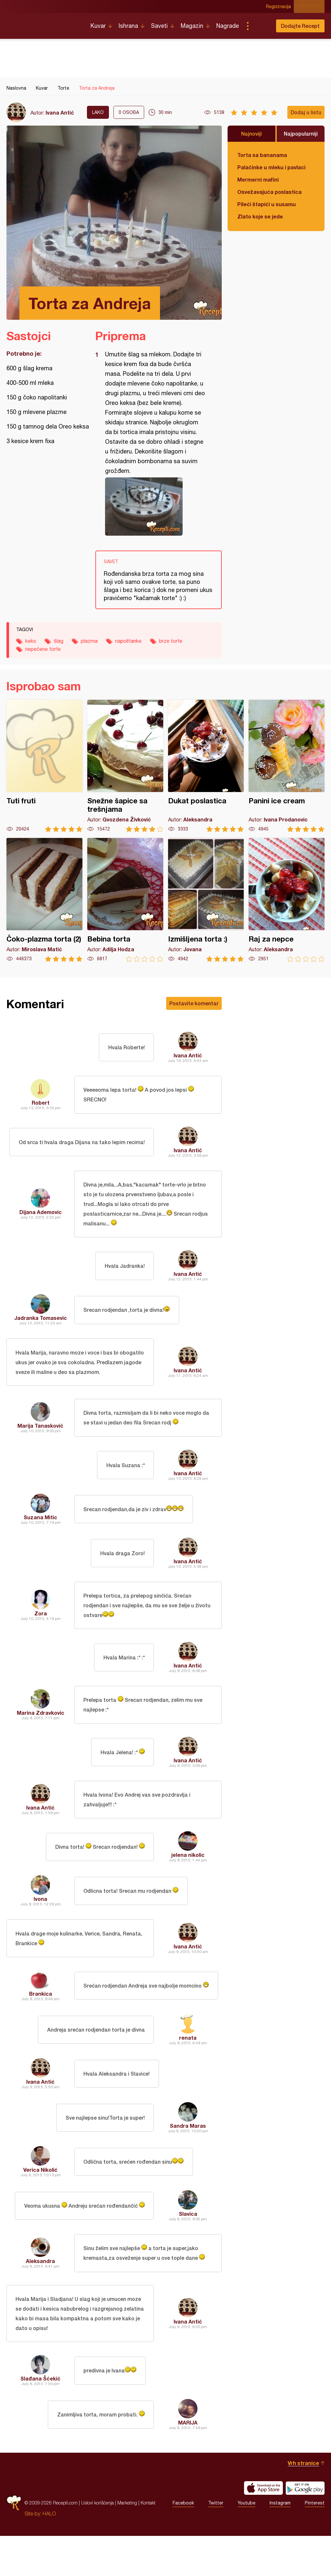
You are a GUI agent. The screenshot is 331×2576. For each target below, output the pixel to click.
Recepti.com (43, 23)
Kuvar (98, 25)
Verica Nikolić (40, 2204)
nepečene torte (43, 649)
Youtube (246, 2543)
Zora (40, 1637)
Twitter (215, 2543)
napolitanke (128, 641)
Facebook (183, 2543)
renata (188, 2072)
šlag (58, 641)
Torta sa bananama (262, 155)
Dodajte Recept (300, 26)
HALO (49, 2554)
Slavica (188, 2248)
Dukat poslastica (206, 766)
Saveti (159, 25)
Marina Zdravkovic (40, 1739)
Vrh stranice (303, 2503)
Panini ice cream (287, 766)
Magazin (192, 25)
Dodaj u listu (306, 112)
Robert (40, 1104)
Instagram (280, 2543)
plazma (89, 641)
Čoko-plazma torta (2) (44, 900)
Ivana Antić (60, 112)
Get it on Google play (305, 2528)
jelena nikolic (188, 1886)
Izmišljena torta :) (206, 900)
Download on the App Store (263, 2528)
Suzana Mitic (40, 1539)
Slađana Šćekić (40, 2418)
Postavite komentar (194, 1003)
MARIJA (188, 2462)
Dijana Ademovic (40, 1216)
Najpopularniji (301, 133)
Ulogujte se (312, 6)
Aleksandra (40, 2296)
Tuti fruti (44, 766)
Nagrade (227, 25)
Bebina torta (125, 900)
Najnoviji (251, 133)
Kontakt (148, 2543)
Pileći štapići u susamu (266, 204)
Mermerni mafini (258, 179)
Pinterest (315, 2543)
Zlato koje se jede (260, 216)
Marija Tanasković (40, 1446)
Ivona (40, 1930)
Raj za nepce (287, 900)
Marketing (127, 2543)
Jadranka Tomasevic (40, 1324)
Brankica (40, 2027)
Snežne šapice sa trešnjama (125, 766)
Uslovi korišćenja (97, 2543)
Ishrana (128, 25)
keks (30, 641)
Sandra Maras (188, 2160)
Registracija (281, 6)
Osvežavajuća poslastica (269, 192)
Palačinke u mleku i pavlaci (271, 167)
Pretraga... (260, 25)
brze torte (170, 641)
